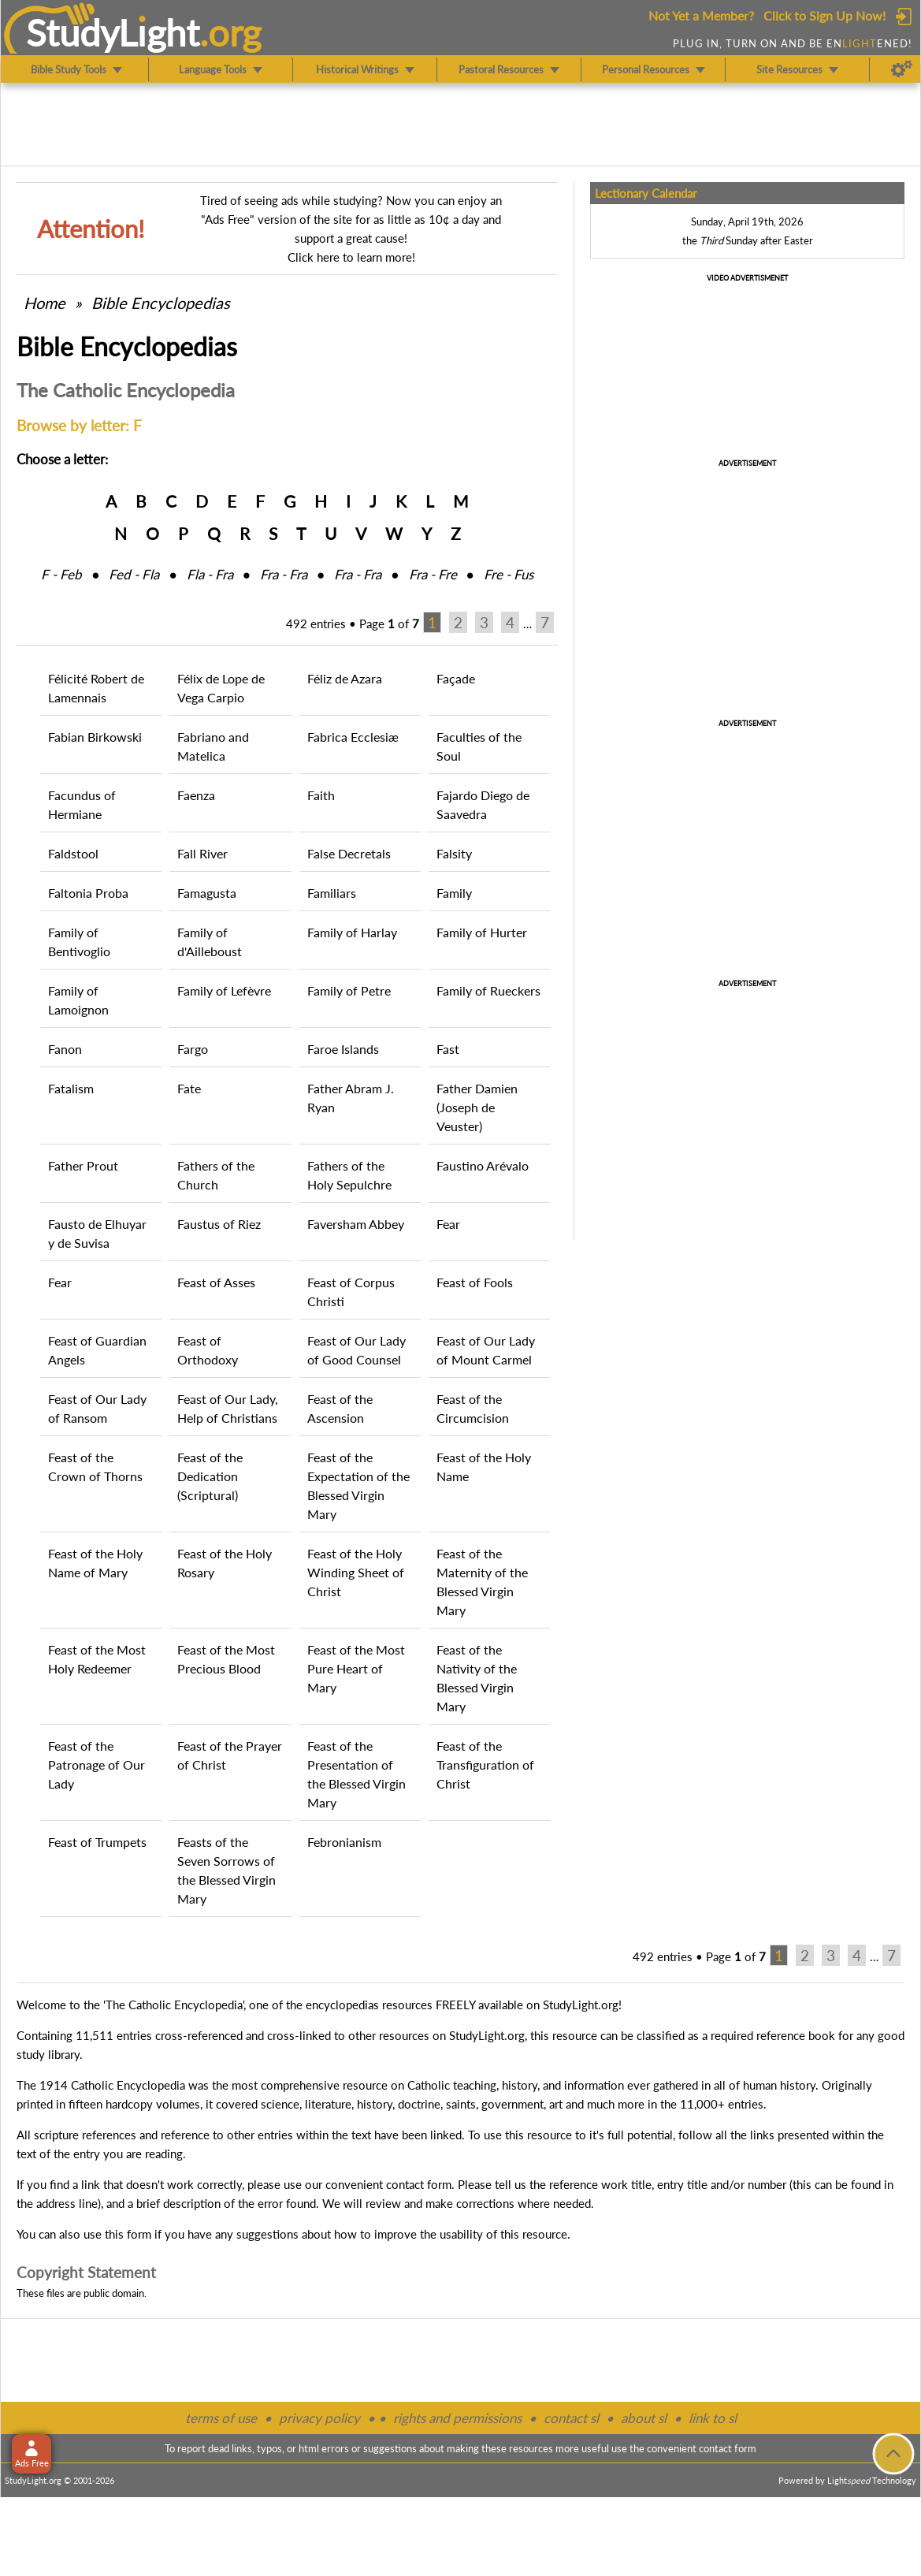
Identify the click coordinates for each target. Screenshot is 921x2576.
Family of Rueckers (488, 990)
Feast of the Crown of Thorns (95, 1466)
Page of (389, 623)
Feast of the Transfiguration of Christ (485, 1764)
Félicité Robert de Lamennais (96, 688)
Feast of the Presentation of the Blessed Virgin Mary (356, 1774)
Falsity (454, 853)
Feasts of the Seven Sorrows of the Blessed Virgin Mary (226, 1870)
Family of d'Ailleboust (209, 942)
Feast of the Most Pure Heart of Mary (356, 1668)
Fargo (192, 1048)
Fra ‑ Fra (283, 574)
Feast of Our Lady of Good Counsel (356, 1350)
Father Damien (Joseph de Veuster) (477, 1107)
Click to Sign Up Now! (824, 15)
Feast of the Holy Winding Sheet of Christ (355, 1572)
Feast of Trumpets (97, 1841)
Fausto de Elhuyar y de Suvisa (97, 1233)
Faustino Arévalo (482, 1165)
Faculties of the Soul (479, 746)
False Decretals (349, 853)
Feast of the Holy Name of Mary (95, 1563)
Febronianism (344, 1841)
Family (454, 892)
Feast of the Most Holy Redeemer (97, 1659)
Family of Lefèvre (224, 990)
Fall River (202, 853)
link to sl (713, 2418)
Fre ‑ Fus (508, 574)
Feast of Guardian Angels (97, 1350)
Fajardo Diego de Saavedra (482, 804)
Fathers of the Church (215, 1175)
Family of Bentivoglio (79, 942)
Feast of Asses (216, 1282)
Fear (448, 1223)
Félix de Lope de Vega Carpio (221, 688)
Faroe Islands (343, 1048)
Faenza (196, 794)
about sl (644, 2418)
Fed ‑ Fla (134, 574)
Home (44, 302)
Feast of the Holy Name (483, 1466)
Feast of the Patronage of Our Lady (96, 1764)
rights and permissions (457, 2418)
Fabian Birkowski (95, 736)
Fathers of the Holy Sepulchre (349, 1175)
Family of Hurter (481, 932)
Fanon (65, 1048)
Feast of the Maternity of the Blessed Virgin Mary (482, 1581)
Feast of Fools (474, 1282)
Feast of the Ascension (340, 1408)
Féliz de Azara (344, 678)
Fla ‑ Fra (210, 574)
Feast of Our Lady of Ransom (97, 1408)
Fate (189, 1088)
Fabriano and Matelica (213, 746)
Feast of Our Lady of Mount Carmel (485, 1350)
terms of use (221, 2418)
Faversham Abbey (355, 1223)
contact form (418, 2184)
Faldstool (73, 853)
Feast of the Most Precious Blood (226, 1659)
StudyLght (113, 32)
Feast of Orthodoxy (207, 1350)
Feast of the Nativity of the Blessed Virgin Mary (476, 1678)
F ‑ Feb (61, 574)
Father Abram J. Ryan (350, 1098)
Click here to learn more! (351, 257)
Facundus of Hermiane (82, 804)
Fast (447, 1048)
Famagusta (206, 892)
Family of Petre (349, 990)
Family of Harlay (352, 932)
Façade (455, 678)
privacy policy (319, 2418)
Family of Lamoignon (78, 1000)
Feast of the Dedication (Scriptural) (210, 1476)
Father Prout (83, 1165)
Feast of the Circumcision (472, 1408)
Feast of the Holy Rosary (224, 1563)
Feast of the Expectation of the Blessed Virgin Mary (358, 1485)
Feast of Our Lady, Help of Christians (227, 1408)
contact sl (571, 2418)
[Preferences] (901, 69)
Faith (321, 794)
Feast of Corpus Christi (351, 1291)
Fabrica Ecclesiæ (353, 736)
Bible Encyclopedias (160, 302)
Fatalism (71, 1088)
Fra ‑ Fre (433, 574)
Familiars (331, 892)
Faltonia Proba (88, 892)
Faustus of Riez (219, 1223)
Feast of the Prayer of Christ (229, 1755)
